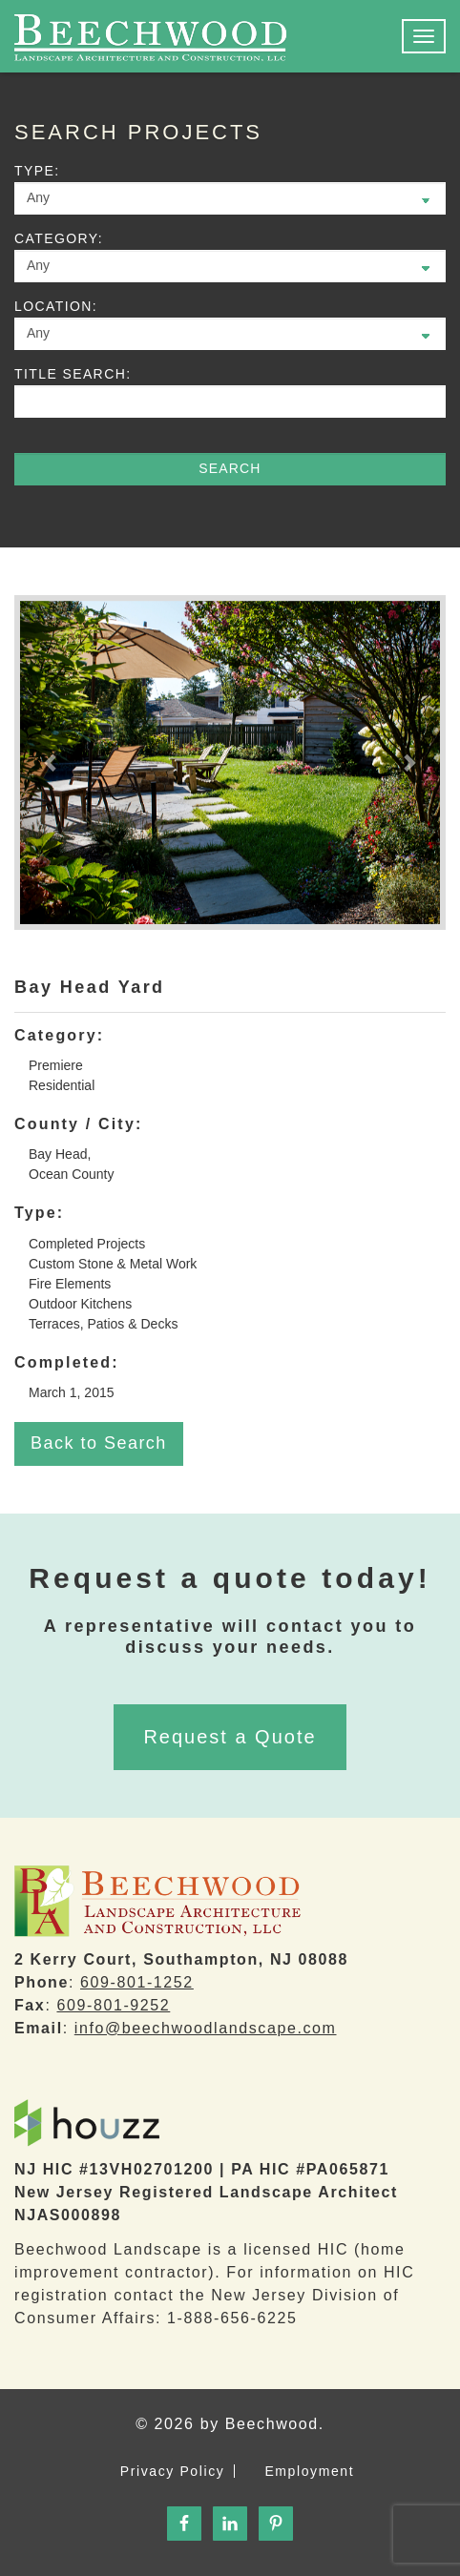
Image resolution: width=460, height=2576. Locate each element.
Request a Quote (229, 1736)
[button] (51, 762)
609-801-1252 (137, 1982)
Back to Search (99, 1443)
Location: (55, 306)
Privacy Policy (172, 2471)
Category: (58, 238)
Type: (36, 170)
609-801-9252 (113, 2005)
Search (230, 468)
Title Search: (72, 373)
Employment (309, 2471)
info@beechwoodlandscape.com (205, 2028)
